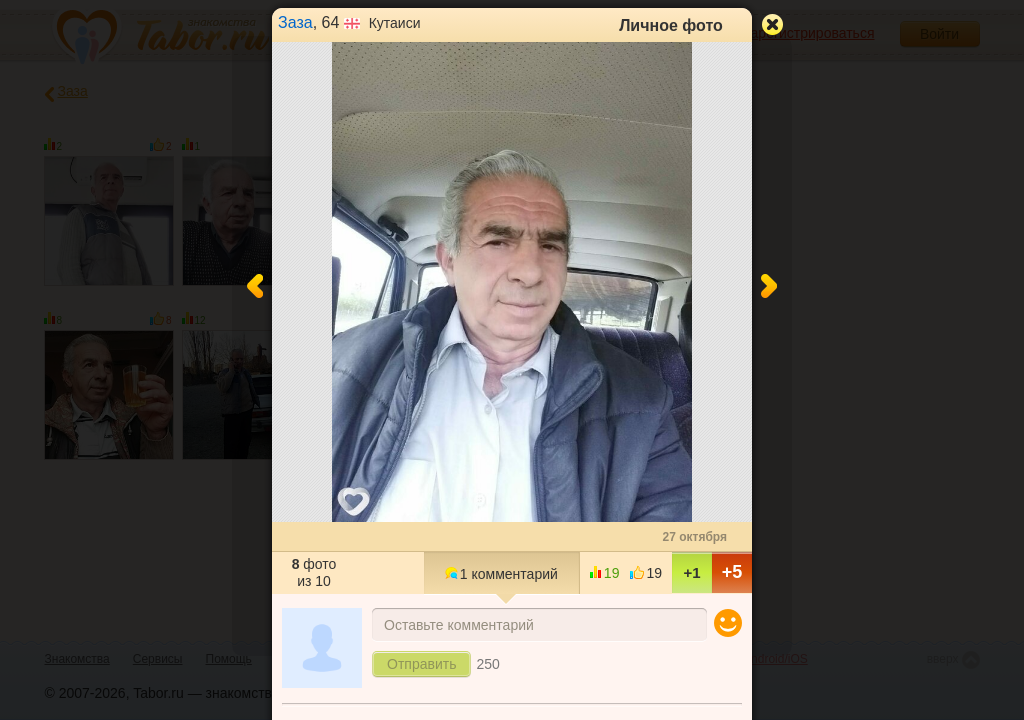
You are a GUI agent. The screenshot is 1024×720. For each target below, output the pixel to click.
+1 (691, 572)
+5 (732, 572)
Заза (295, 22)
